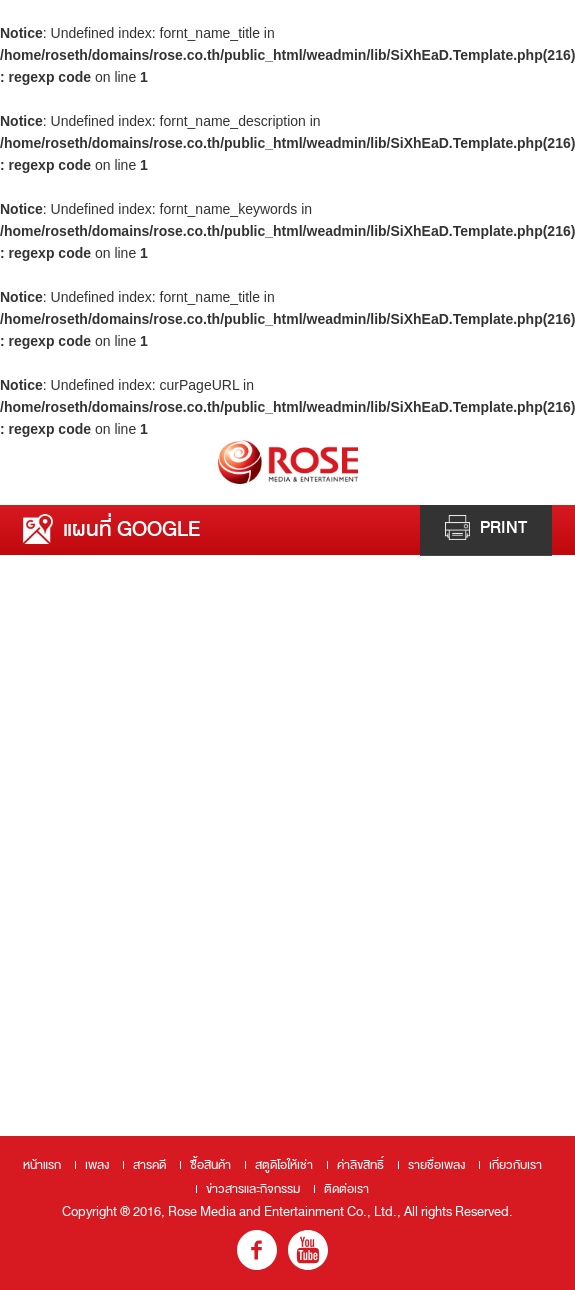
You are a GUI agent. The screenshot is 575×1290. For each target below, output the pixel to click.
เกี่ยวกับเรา (515, 1165)
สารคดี (149, 1165)
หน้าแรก (42, 1165)
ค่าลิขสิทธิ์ (360, 1165)
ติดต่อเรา (346, 1189)
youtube (308, 1250)
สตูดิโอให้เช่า (284, 1165)
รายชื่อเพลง (436, 1165)
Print (486, 527)
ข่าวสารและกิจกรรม (253, 1189)
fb (257, 1250)
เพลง (97, 1165)
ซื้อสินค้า (210, 1165)
